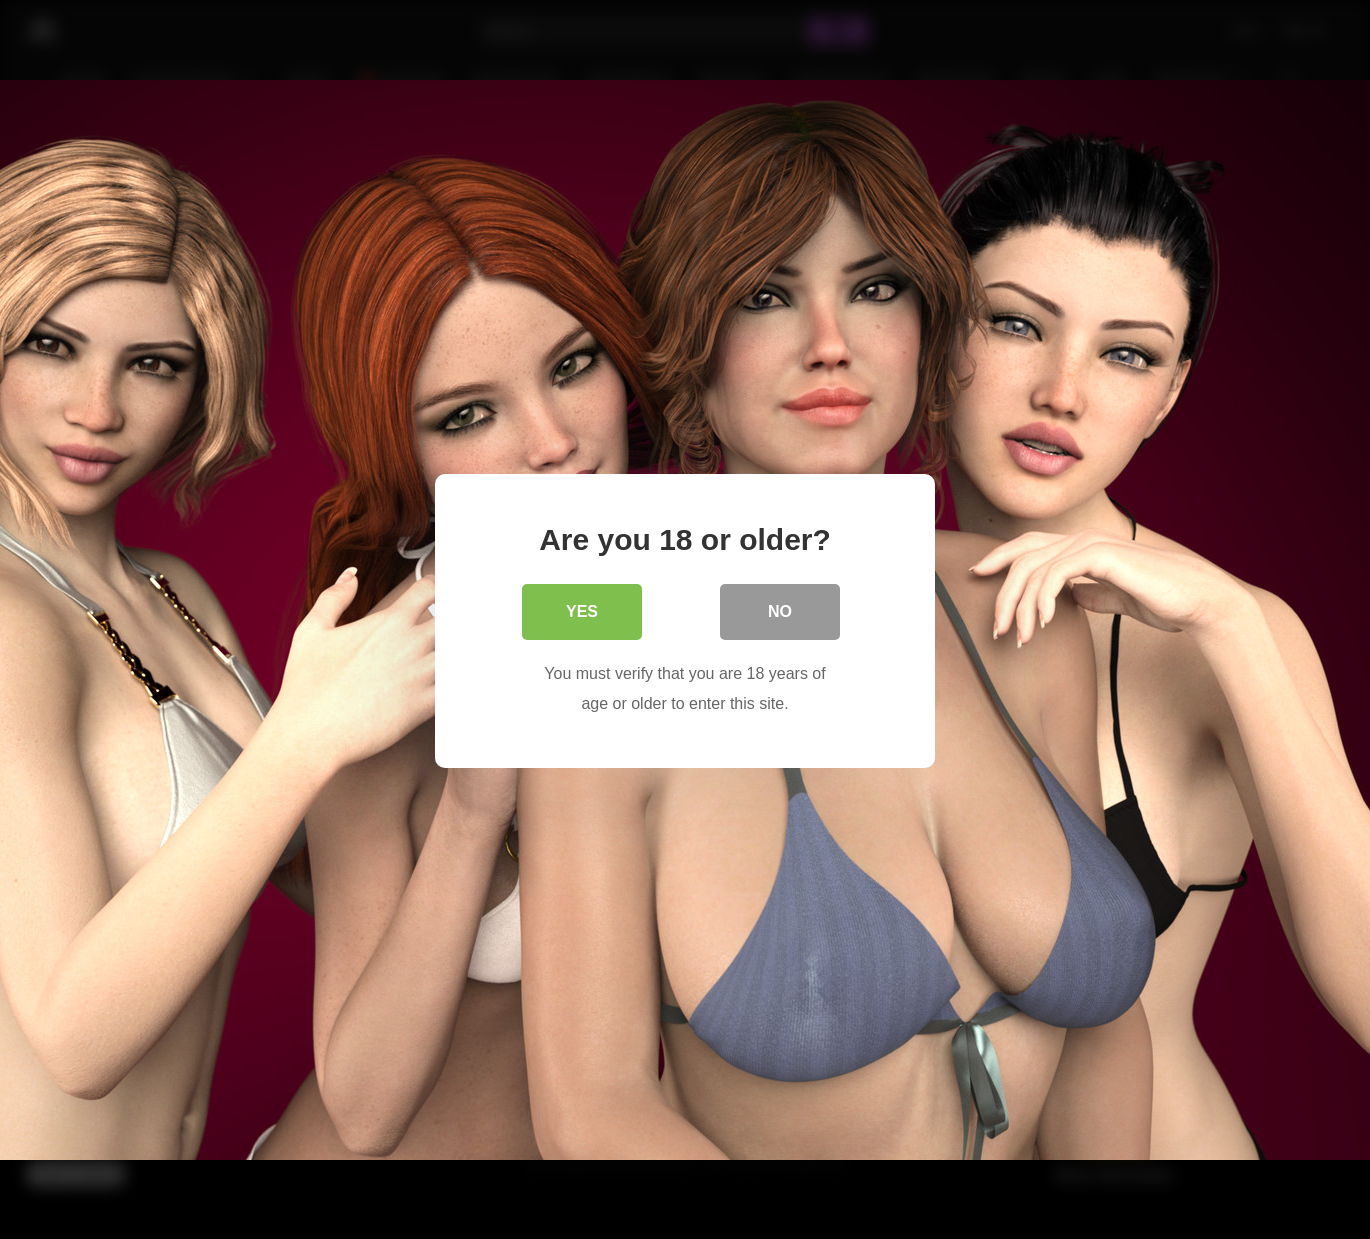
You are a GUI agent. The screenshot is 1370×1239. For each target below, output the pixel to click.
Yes (582, 609)
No (780, 609)
